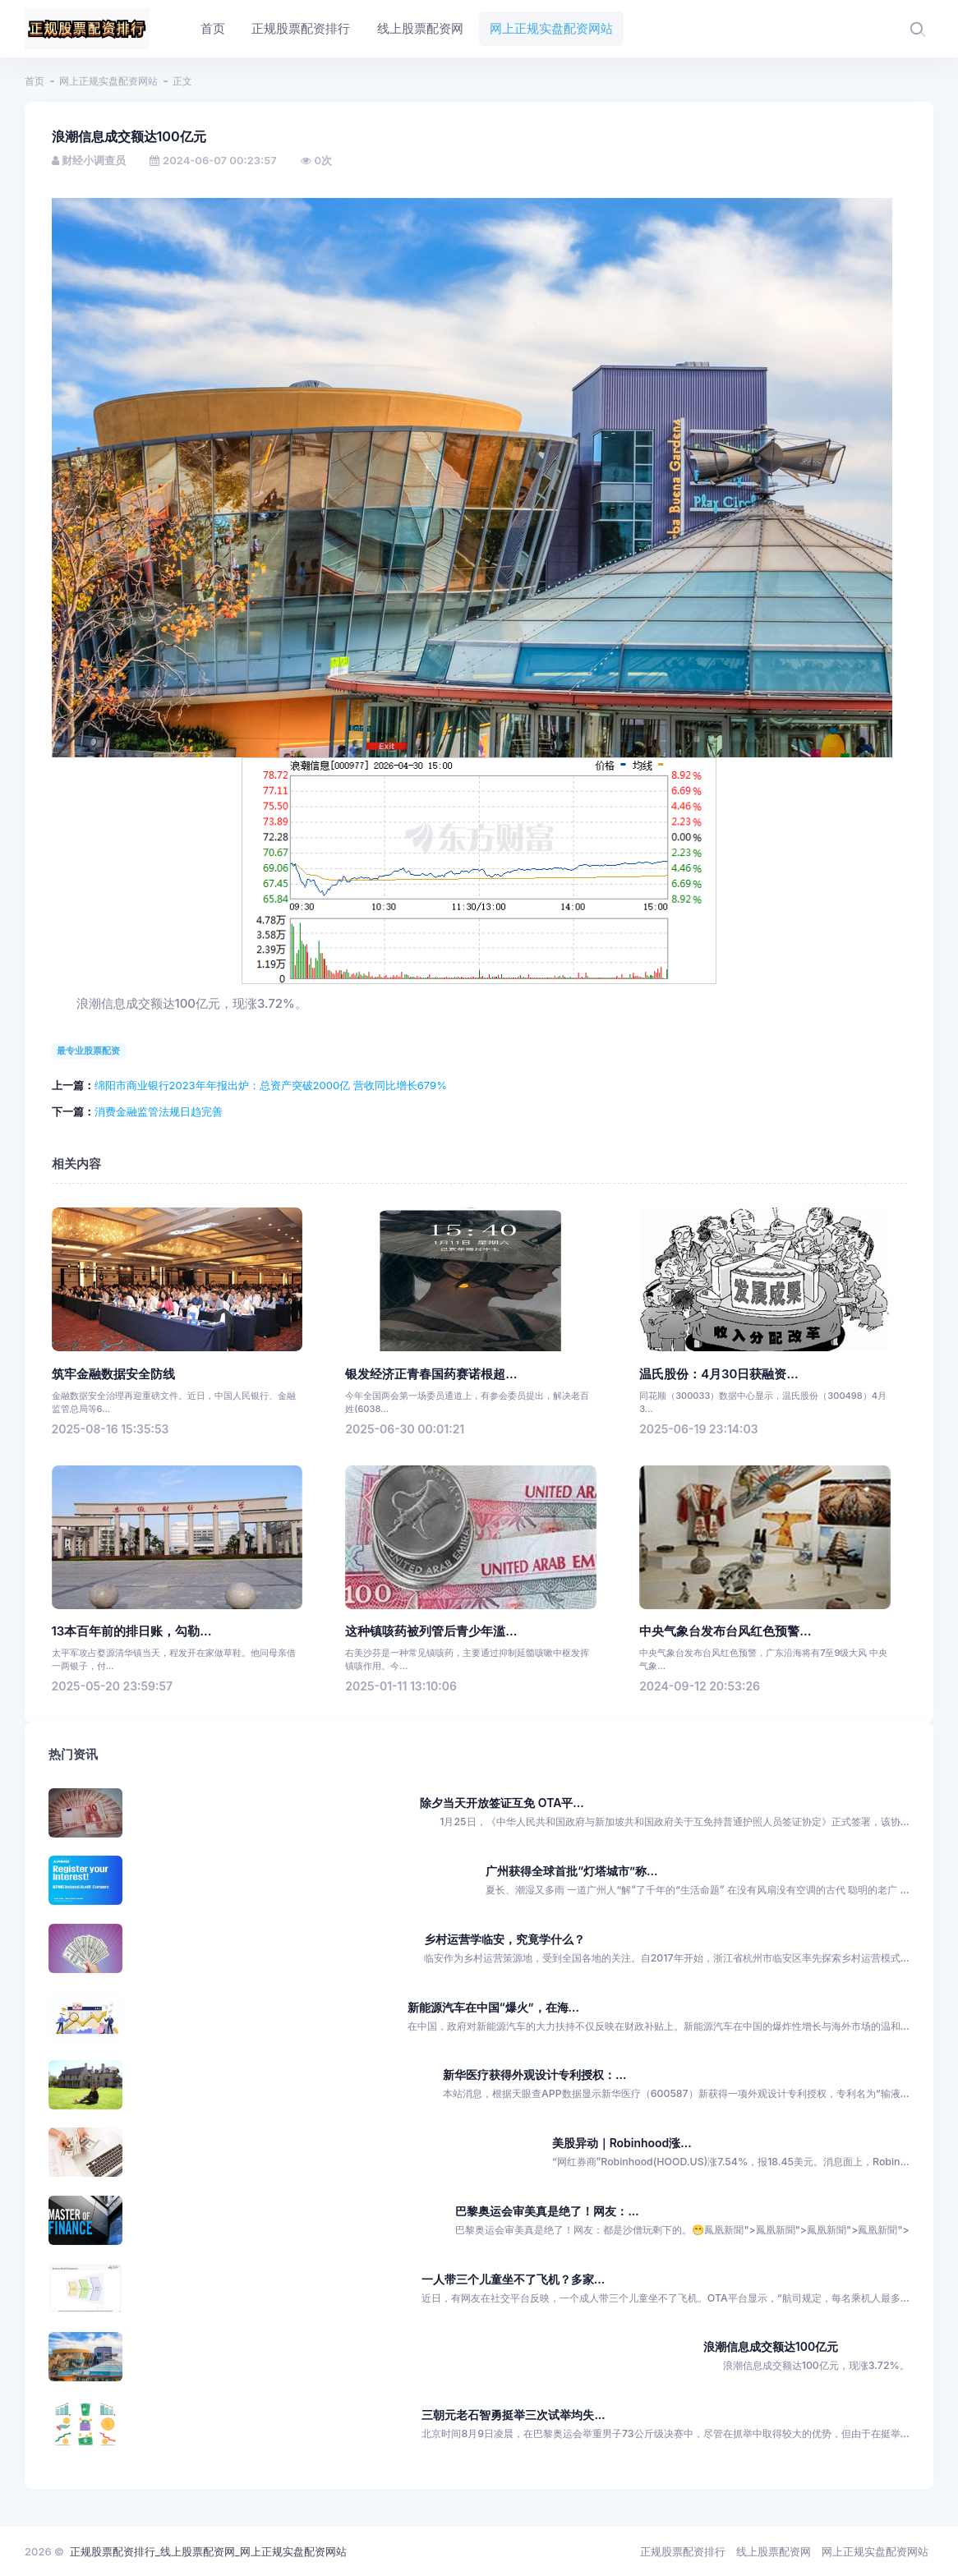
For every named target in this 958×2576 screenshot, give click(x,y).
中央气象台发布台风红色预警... (725, 1631)
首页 (34, 81)
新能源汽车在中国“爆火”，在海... (493, 2007)
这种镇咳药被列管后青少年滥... (431, 1631)
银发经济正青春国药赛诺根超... (431, 1374)
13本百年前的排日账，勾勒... (132, 1631)
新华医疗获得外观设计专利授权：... (534, 2075)
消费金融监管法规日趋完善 (158, 1111)
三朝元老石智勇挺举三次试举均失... (513, 2415)
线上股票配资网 (773, 2551)
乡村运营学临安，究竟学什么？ (504, 1939)
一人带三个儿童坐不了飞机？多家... (513, 2279)
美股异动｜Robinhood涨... (622, 2143)
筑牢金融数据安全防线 (113, 1374)
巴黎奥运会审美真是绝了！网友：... (546, 2211)
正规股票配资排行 (682, 2551)
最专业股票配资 (88, 1050)
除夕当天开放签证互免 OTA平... (501, 1803)
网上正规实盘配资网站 (108, 81)
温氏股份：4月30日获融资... (719, 1374)
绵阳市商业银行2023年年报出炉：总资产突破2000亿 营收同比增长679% (270, 1085)
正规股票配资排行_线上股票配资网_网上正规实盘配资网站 (208, 2551)
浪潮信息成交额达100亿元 (770, 2346)
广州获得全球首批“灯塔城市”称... (571, 1871)
